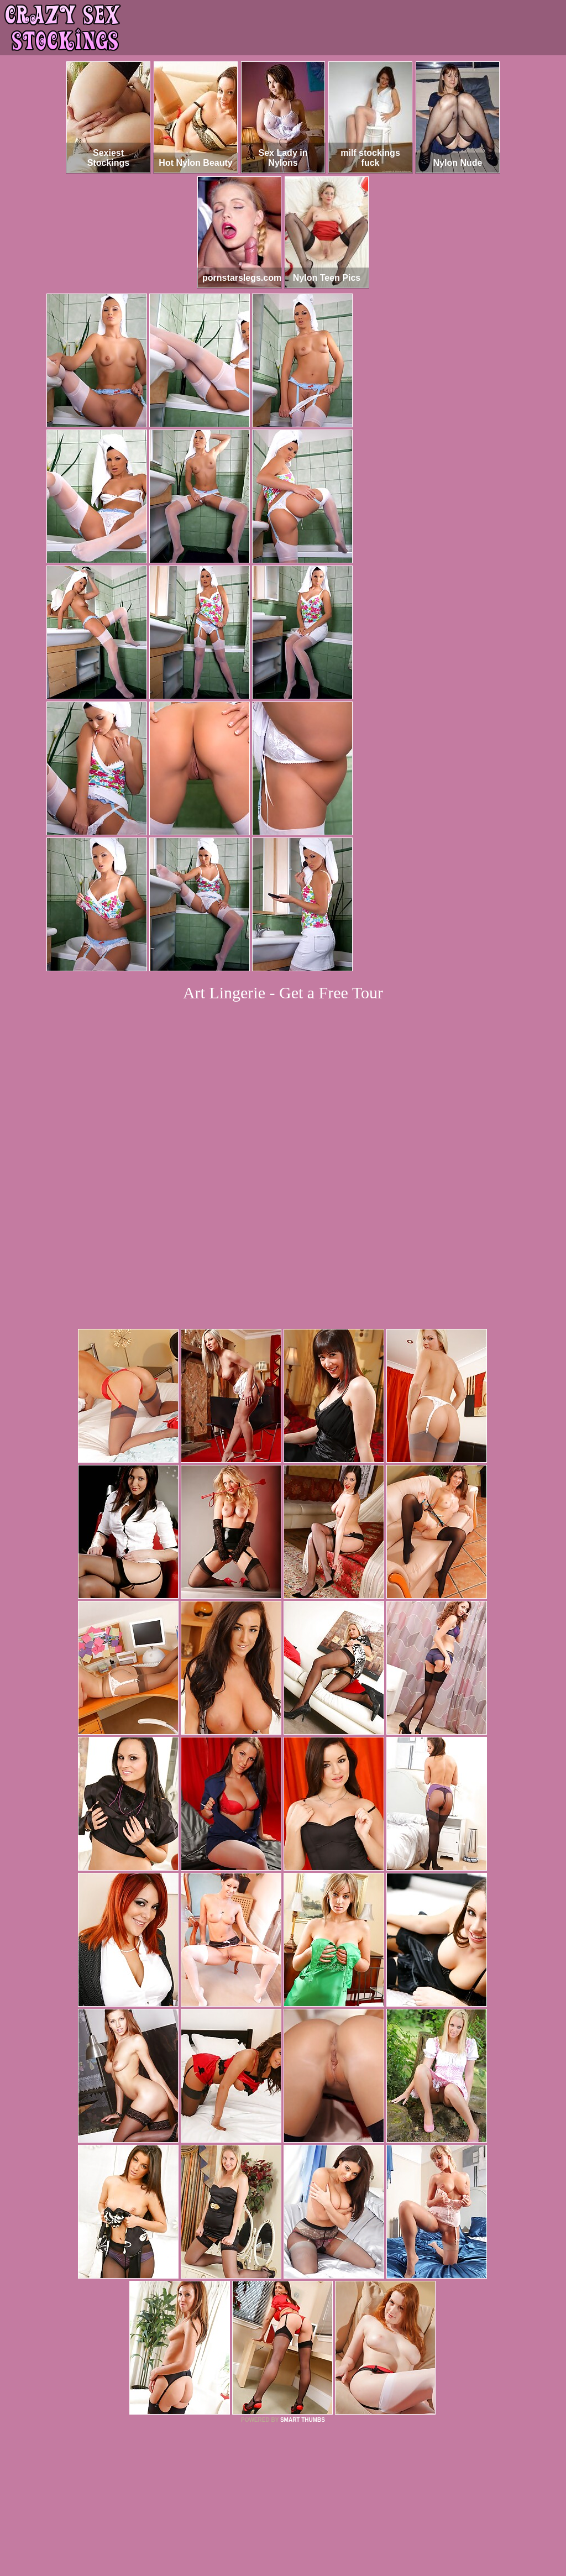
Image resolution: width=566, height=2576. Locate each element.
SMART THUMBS (302, 2269)
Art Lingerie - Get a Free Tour (283, 992)
